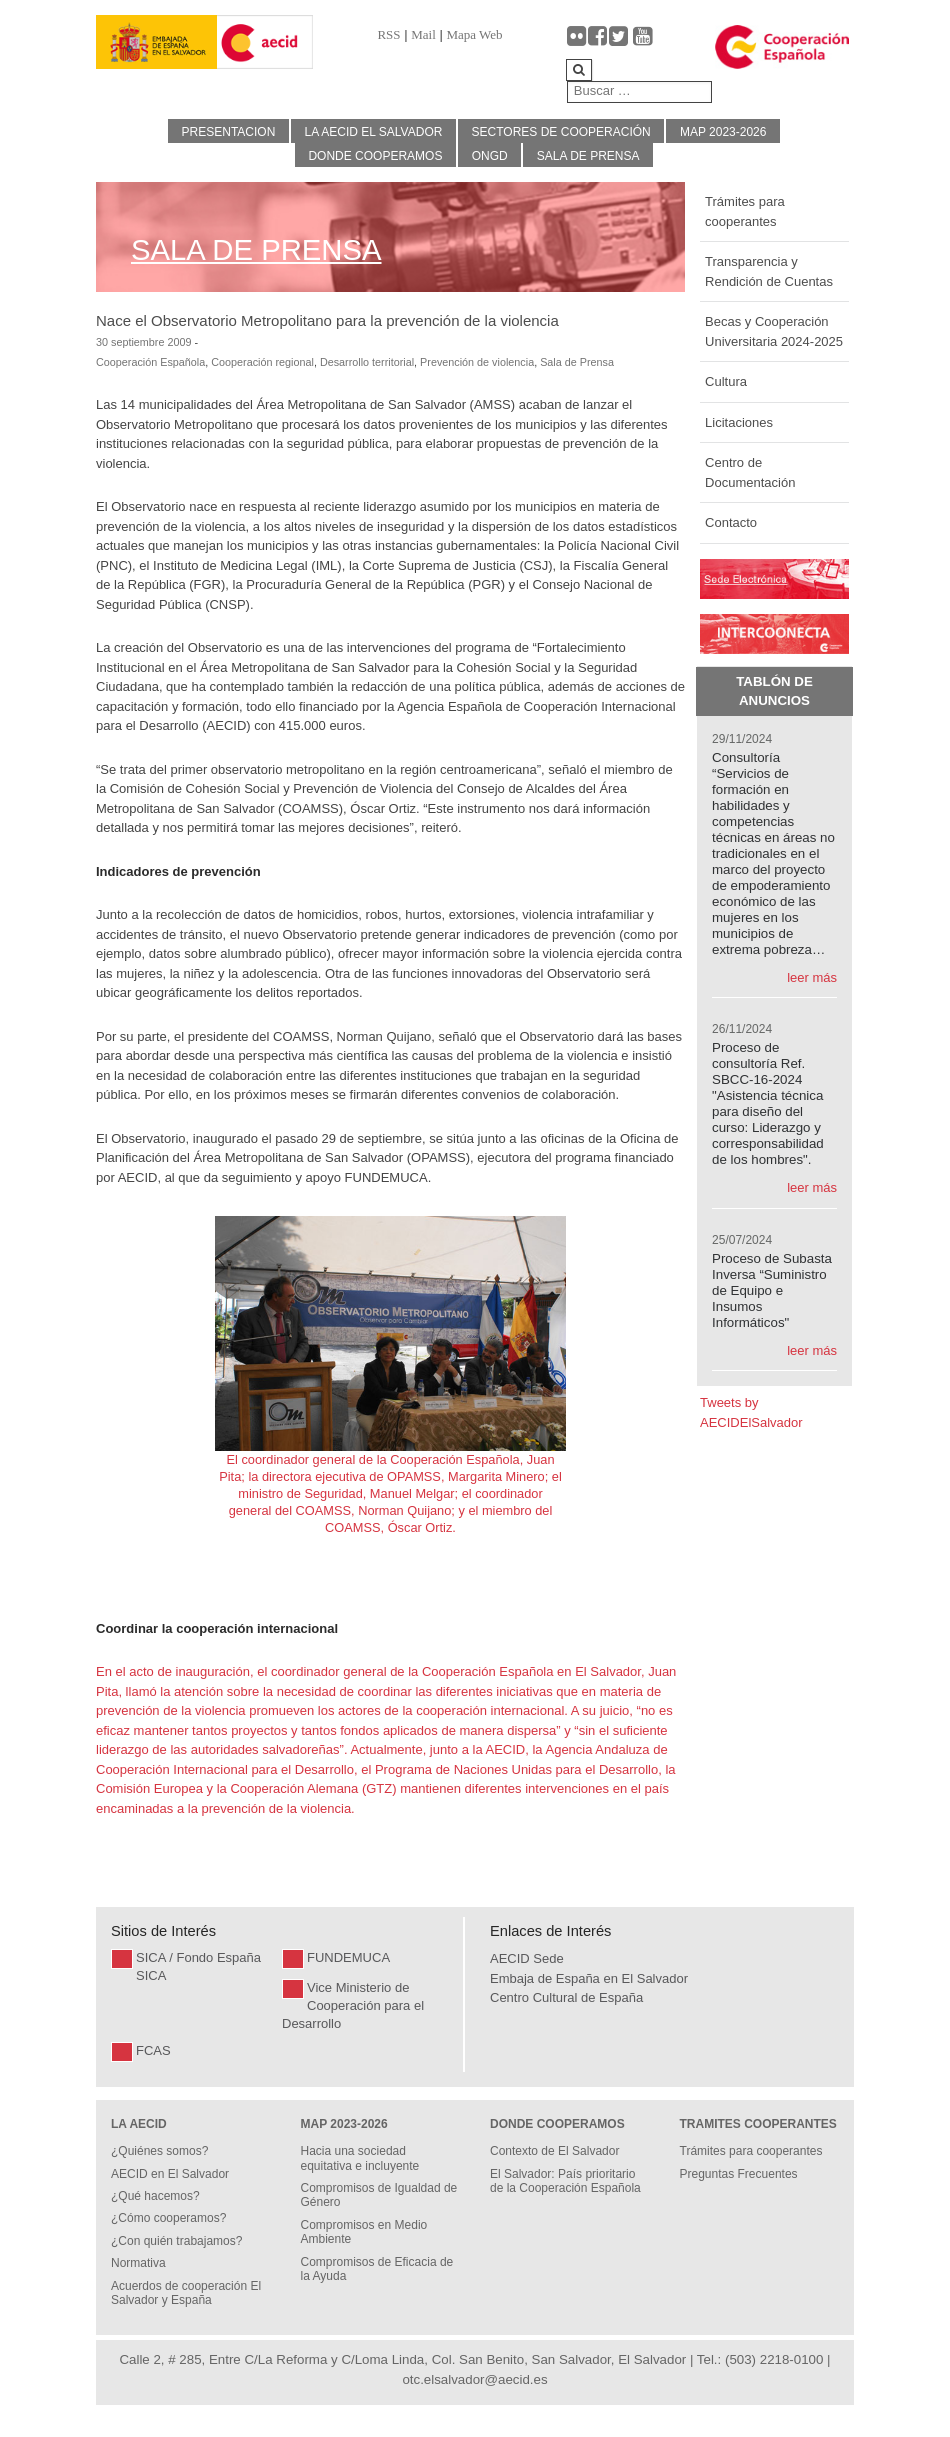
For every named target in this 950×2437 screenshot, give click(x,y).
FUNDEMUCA (348, 1957)
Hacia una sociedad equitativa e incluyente (360, 2158)
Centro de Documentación (750, 472)
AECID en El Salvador (170, 2174)
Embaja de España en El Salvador (589, 1978)
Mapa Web (474, 34)
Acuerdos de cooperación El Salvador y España (186, 2293)
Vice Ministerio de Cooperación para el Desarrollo (353, 2005)
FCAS (153, 2050)
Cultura (726, 381)
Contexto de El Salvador (554, 2151)
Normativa (138, 2263)
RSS (388, 34)
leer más (812, 977)
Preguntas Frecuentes (739, 2174)
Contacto (731, 522)
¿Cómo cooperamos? (168, 2218)
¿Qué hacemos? (155, 2196)
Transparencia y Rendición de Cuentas (769, 271)
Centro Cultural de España (566, 1997)
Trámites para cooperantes (745, 211)
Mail (423, 34)
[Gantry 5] (156, 42)
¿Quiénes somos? (159, 2151)
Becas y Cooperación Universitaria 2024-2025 (774, 331)
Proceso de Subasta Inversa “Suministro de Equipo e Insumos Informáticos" (772, 1290)
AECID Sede (527, 1958)
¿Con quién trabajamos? (176, 2241)
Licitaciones (739, 422)
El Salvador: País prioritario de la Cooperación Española (565, 2181)
